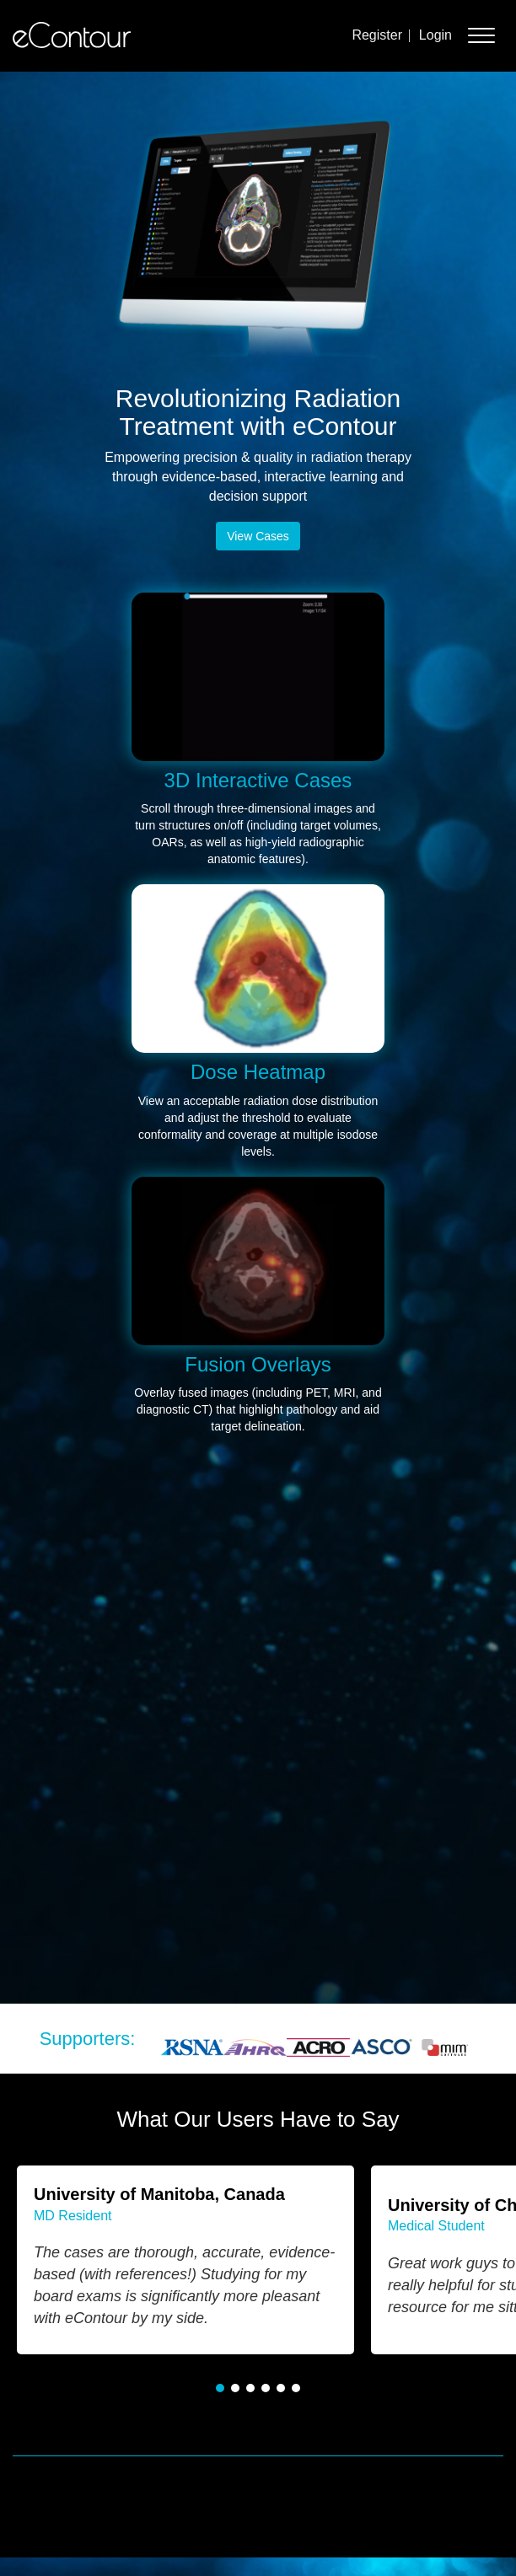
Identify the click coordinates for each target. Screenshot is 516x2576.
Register (377, 35)
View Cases (258, 536)
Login (435, 35)
